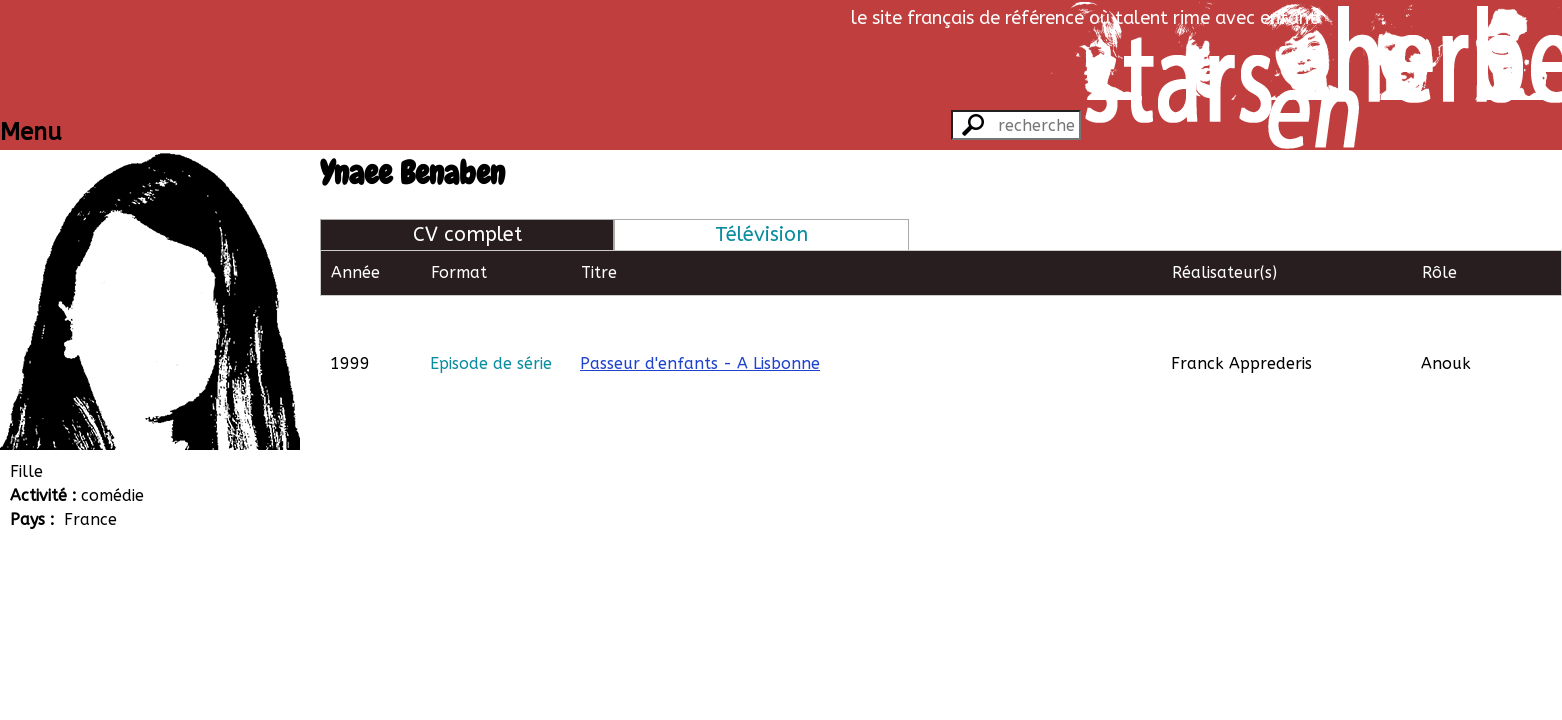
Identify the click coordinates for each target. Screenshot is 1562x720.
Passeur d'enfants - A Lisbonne (700, 317)
